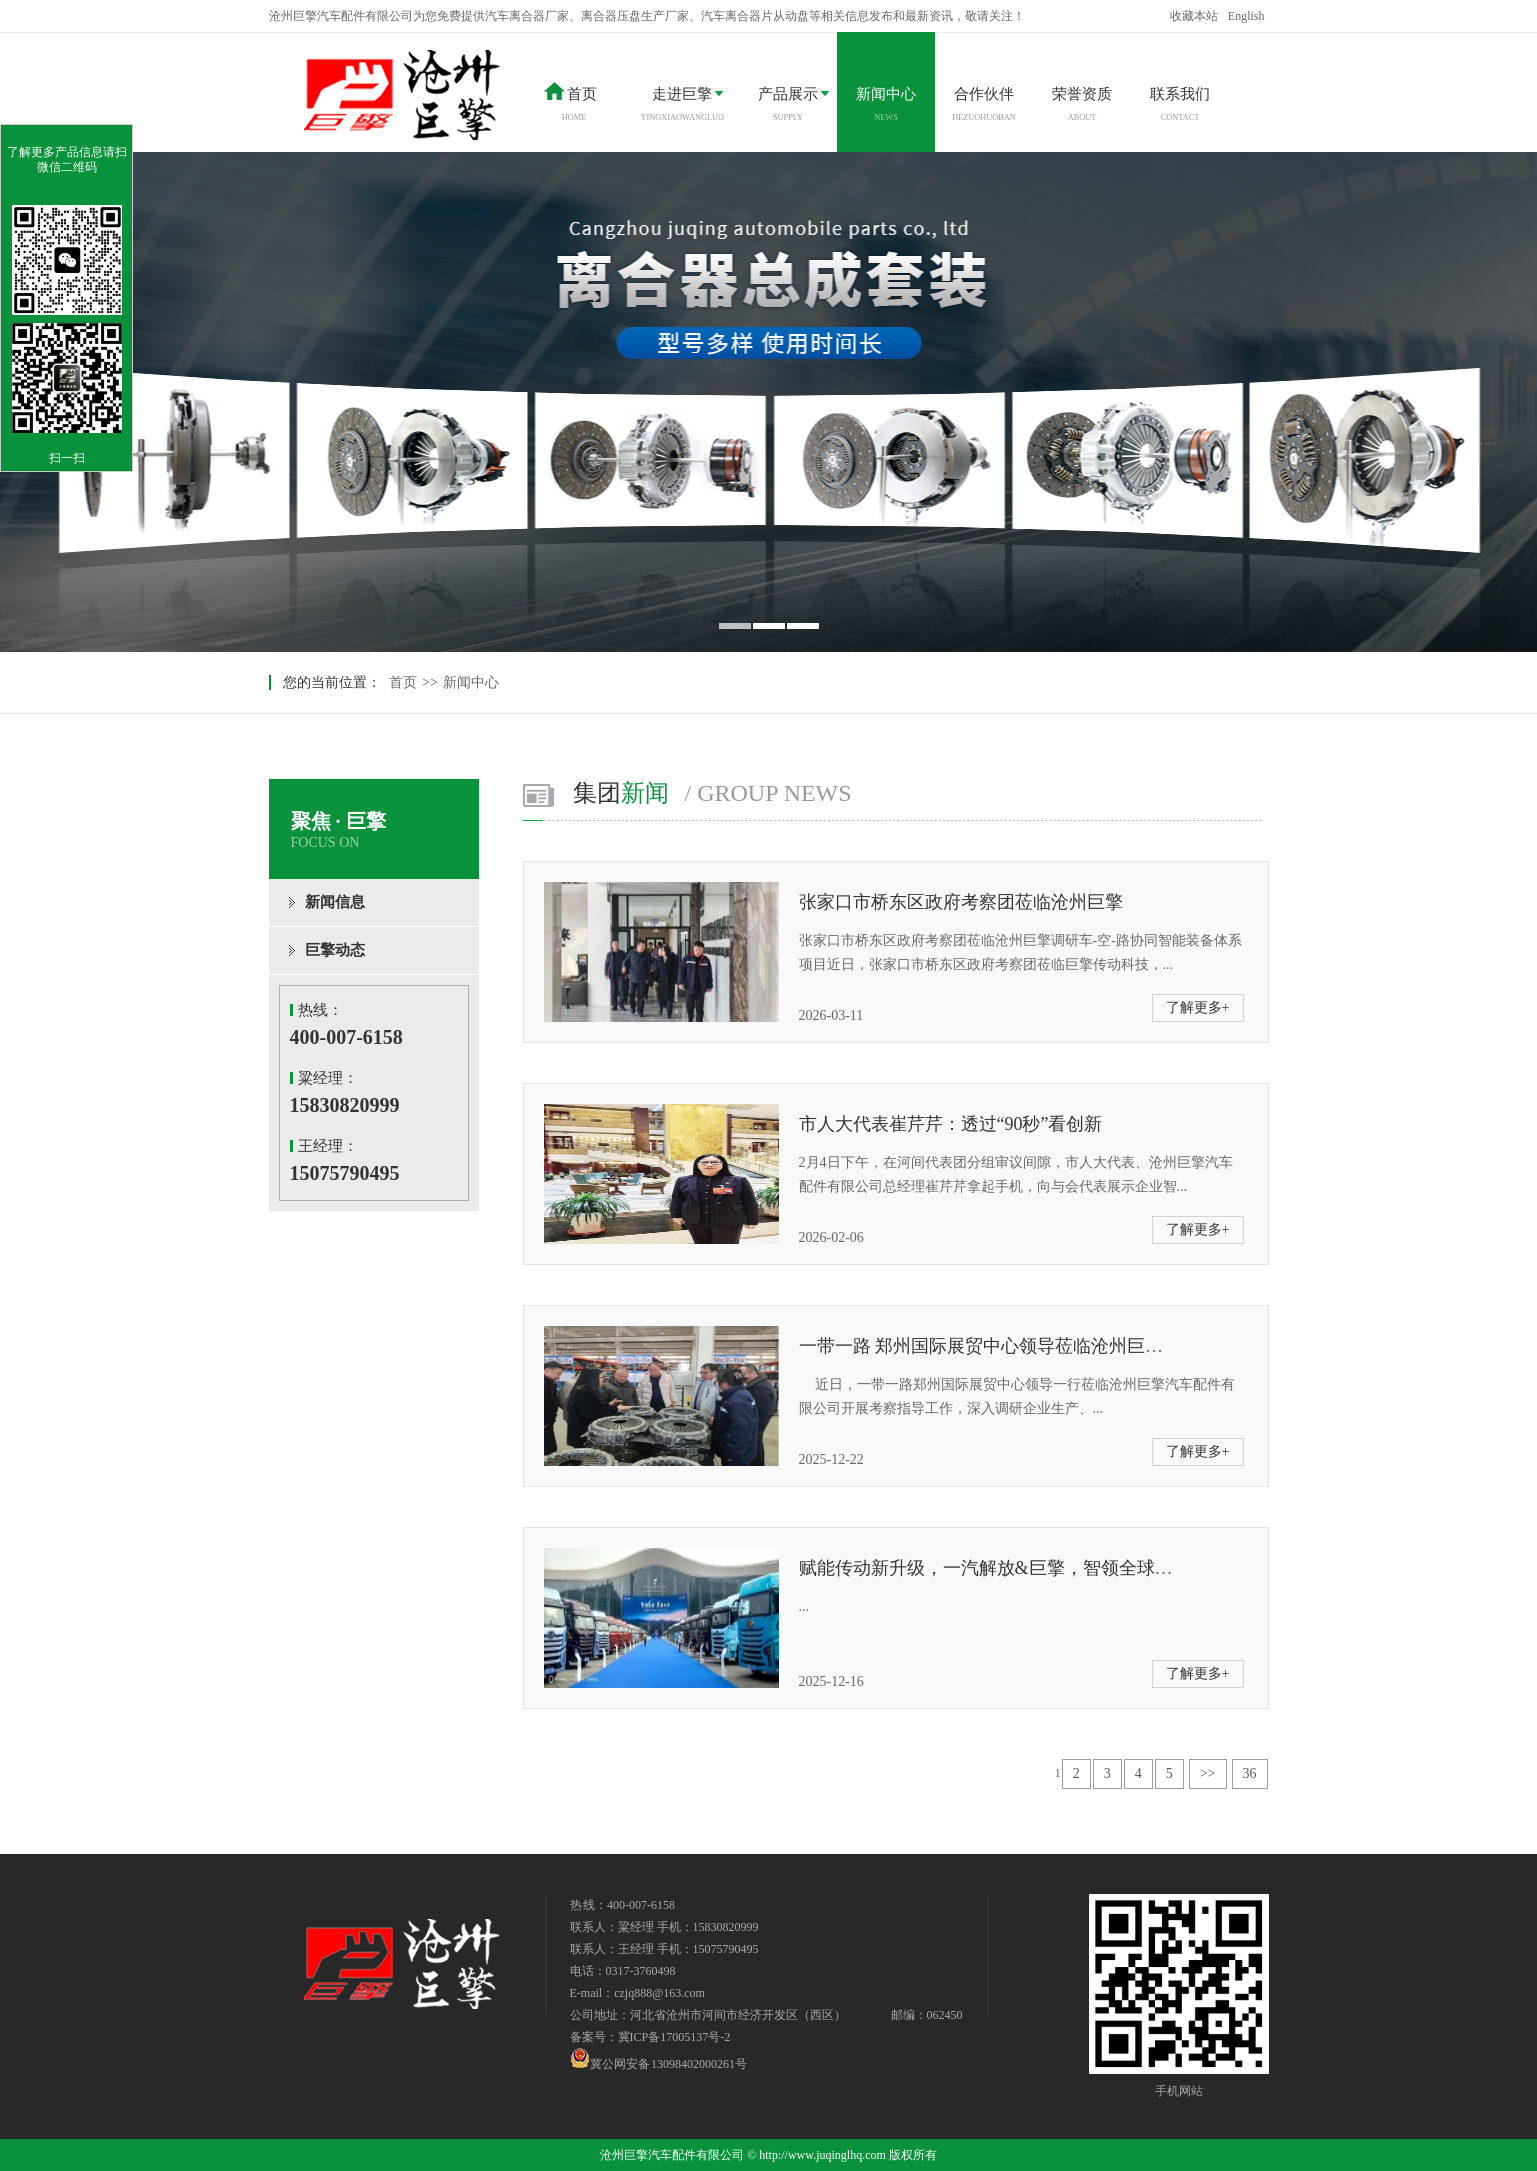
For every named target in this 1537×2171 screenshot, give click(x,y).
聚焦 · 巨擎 (385, 830)
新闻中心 (471, 682)
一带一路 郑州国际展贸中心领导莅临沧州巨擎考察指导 (1017, 1346)
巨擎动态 (335, 950)
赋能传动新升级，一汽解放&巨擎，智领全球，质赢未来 (1022, 1568)
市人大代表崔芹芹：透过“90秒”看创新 (951, 1124)
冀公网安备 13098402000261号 (659, 2058)
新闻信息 (335, 902)
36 (1250, 1773)
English (1246, 16)
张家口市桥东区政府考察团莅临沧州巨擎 (961, 902)
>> (1208, 1773)
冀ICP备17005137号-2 (674, 2037)
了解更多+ (1198, 1007)
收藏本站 (1194, 16)
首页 (403, 682)
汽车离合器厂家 (527, 16)
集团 (712, 793)
